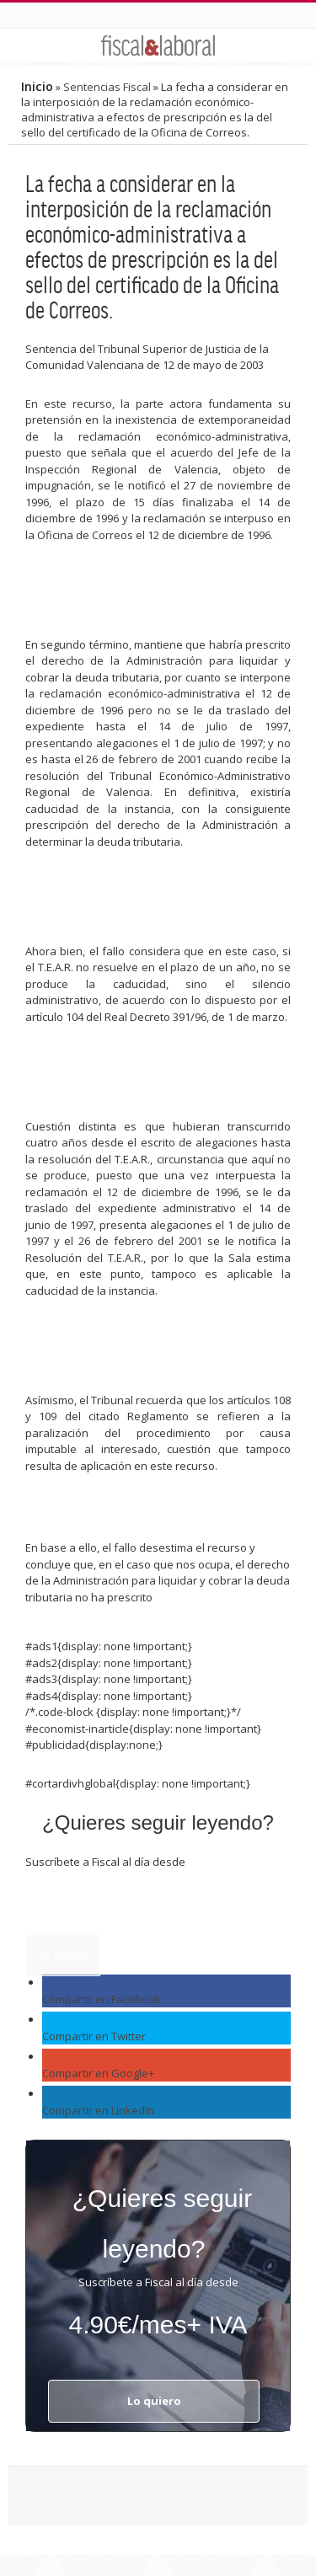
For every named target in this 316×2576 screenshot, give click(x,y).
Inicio (37, 86)
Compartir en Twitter (94, 2036)
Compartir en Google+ (98, 2073)
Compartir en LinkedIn (98, 2110)
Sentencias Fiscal (107, 86)
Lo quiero (63, 1955)
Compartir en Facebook (101, 1999)
